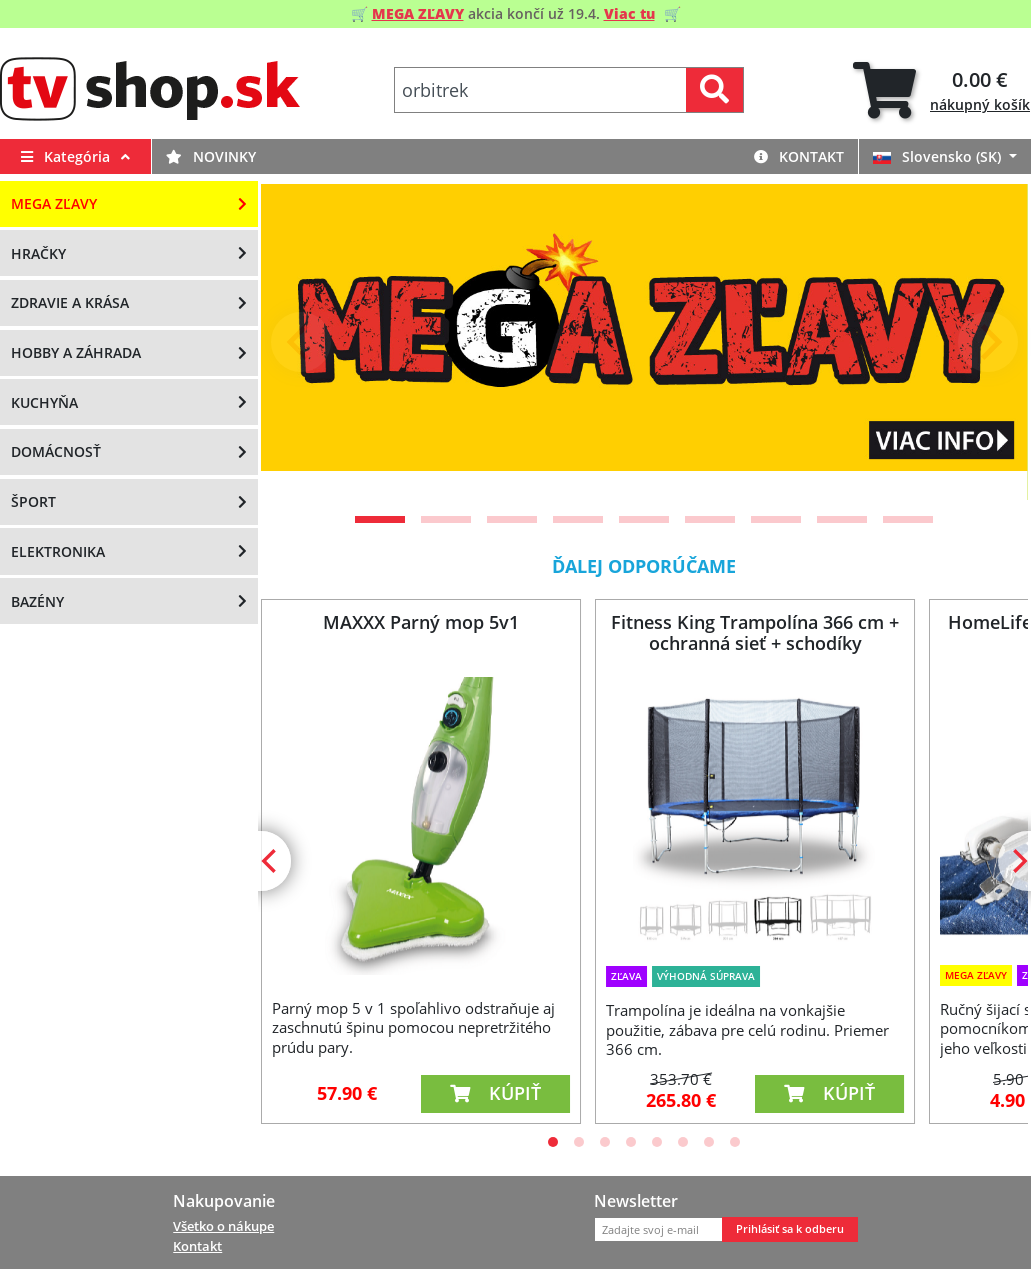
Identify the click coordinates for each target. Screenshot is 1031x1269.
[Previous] (301, 342)
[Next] (988, 342)
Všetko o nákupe (223, 1226)
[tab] (941, 90)
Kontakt (799, 156)
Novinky (211, 156)
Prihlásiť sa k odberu (790, 1229)
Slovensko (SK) (939, 156)
